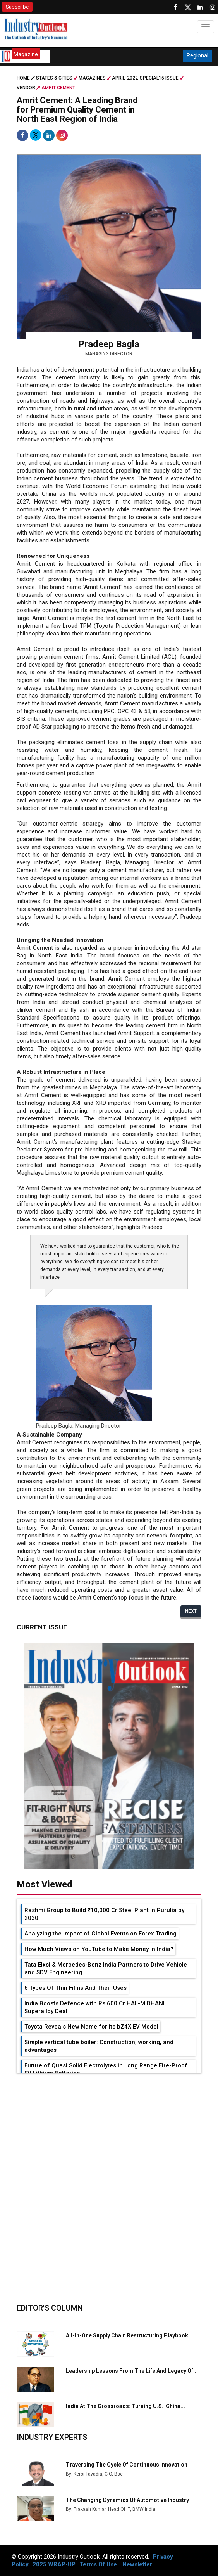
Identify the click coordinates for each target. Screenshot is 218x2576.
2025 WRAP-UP (54, 2564)
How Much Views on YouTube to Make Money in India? (98, 1949)
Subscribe (17, 7)
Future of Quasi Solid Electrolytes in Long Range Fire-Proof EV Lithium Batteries (105, 2069)
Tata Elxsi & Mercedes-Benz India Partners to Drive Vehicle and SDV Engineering (105, 1968)
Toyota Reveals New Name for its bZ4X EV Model (91, 2026)
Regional (197, 55)
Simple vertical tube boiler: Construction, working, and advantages (98, 2046)
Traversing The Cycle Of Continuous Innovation (126, 2465)
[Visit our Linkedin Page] (200, 7)
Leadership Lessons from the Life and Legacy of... (132, 2371)
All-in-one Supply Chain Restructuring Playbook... (129, 2335)
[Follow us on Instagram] (212, 7)
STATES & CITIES (54, 78)
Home (26, 78)
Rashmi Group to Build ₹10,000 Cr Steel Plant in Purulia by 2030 (104, 1914)
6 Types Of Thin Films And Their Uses (75, 1987)
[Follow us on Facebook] (175, 7)
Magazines (92, 78)
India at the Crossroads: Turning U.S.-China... (125, 2406)
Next (191, 1611)
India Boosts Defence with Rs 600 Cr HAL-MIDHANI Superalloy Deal (94, 2007)
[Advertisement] (109, 2131)
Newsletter (137, 2564)
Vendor (26, 87)
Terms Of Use (98, 2564)
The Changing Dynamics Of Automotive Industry (127, 2500)
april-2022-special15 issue (145, 78)
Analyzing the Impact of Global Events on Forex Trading (100, 1933)
